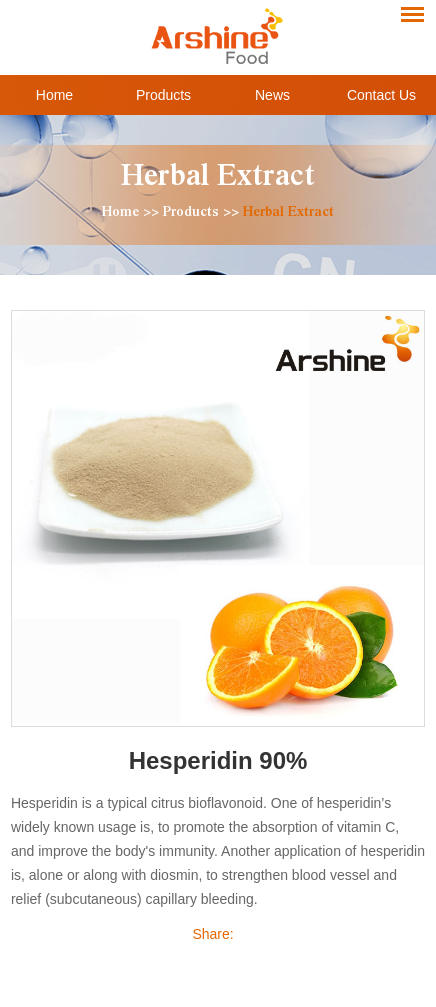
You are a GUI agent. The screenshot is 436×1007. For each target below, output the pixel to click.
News (272, 95)
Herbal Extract (218, 180)
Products (163, 95)
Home (54, 95)
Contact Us (381, 95)
